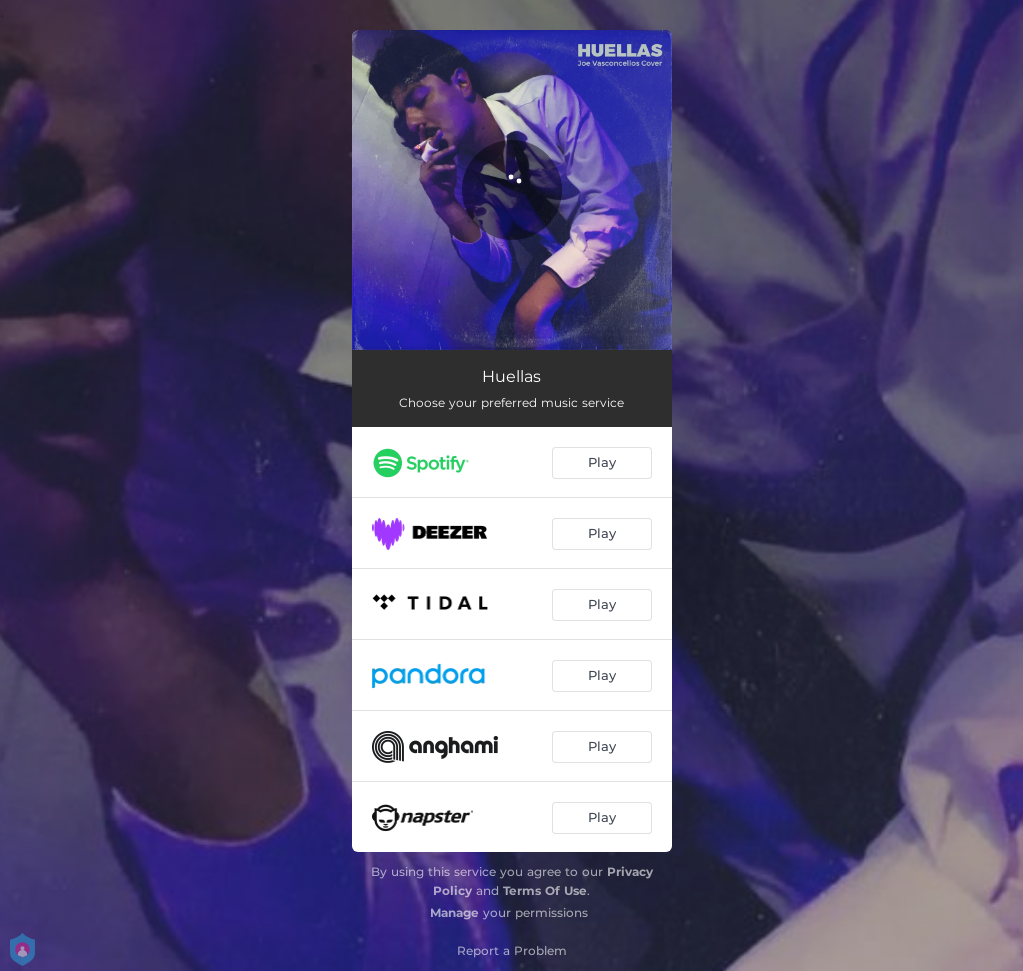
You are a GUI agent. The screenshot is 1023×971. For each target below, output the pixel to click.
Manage (454, 912)
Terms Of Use (545, 890)
